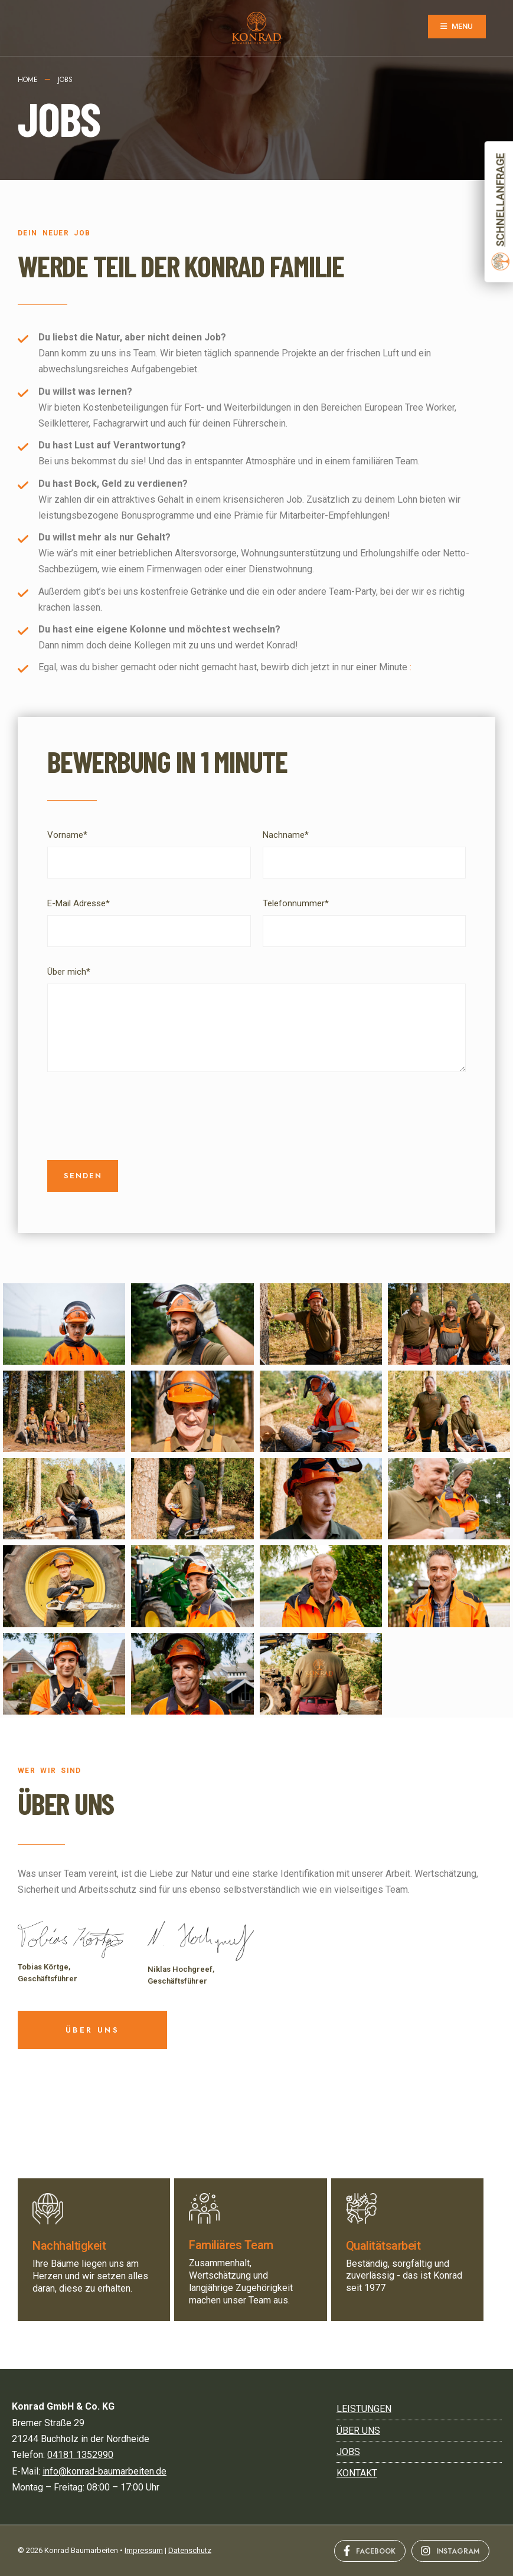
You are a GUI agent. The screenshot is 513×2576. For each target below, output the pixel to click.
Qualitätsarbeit (383, 2246)
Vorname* (67, 835)
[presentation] (137, 1116)
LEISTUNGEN (363, 2408)
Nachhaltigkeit (69, 2246)
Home (28, 79)
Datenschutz (189, 2550)
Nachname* (286, 835)
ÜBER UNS (66, 1803)
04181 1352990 (80, 2454)
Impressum (144, 2550)
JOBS (348, 2451)
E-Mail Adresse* (78, 903)
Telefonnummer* (296, 903)
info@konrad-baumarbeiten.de (104, 2471)
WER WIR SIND (49, 1771)
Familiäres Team (231, 2245)
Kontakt (356, 2473)
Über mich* (68, 971)
